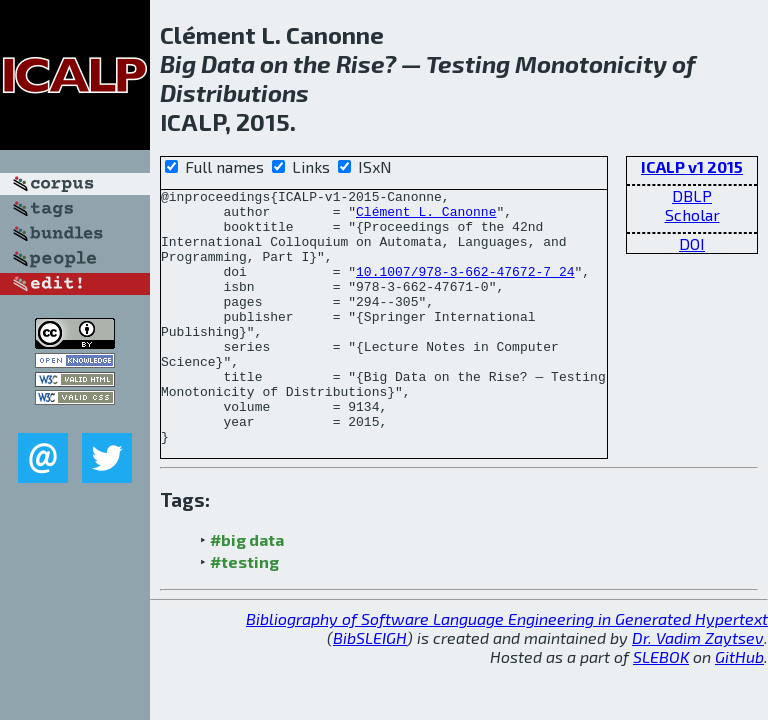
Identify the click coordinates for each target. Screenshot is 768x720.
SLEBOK (661, 707)
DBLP (692, 195)
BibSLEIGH (370, 688)
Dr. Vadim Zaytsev (698, 688)
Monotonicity (591, 63)
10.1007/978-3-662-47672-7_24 (465, 289)
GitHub (739, 707)
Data (228, 63)
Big (178, 63)
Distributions (234, 92)
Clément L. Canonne (426, 217)
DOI (692, 243)
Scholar (692, 214)
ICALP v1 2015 (692, 166)
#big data (247, 590)
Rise (360, 63)
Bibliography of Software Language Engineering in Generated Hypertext (507, 669)
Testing (468, 63)
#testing (244, 612)
